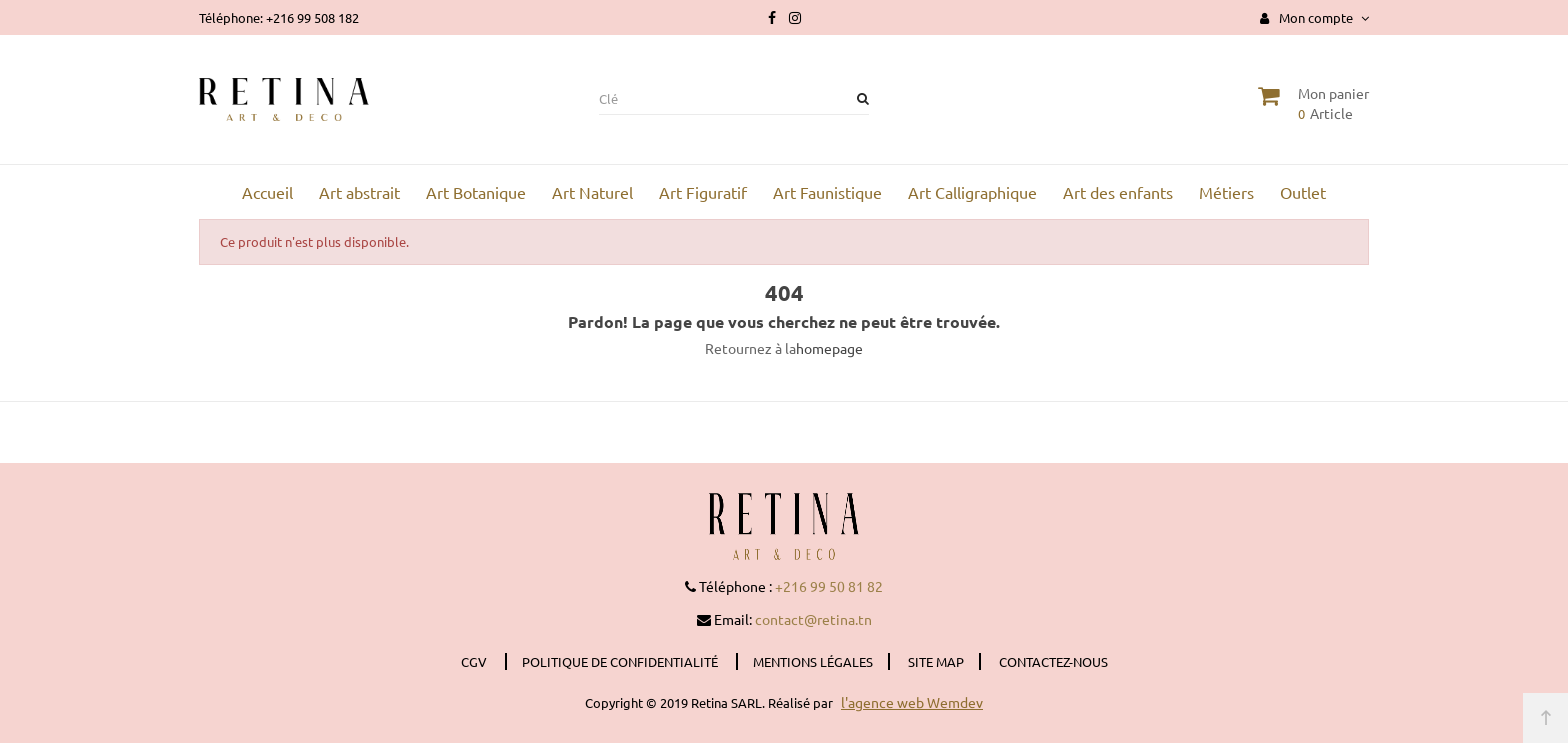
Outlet (1303, 192)
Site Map (936, 661)
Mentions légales (813, 661)
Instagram (795, 18)
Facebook (772, 18)
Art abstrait (359, 192)
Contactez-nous (1053, 661)
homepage (829, 348)
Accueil (267, 192)
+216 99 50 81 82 (829, 586)
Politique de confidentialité (621, 661)
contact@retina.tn (813, 619)
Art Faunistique (827, 192)
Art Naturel (592, 192)
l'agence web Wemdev (912, 702)
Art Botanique (476, 192)
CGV (475, 661)
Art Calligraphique (972, 192)
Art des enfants (1118, 192)
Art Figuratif (703, 192)
